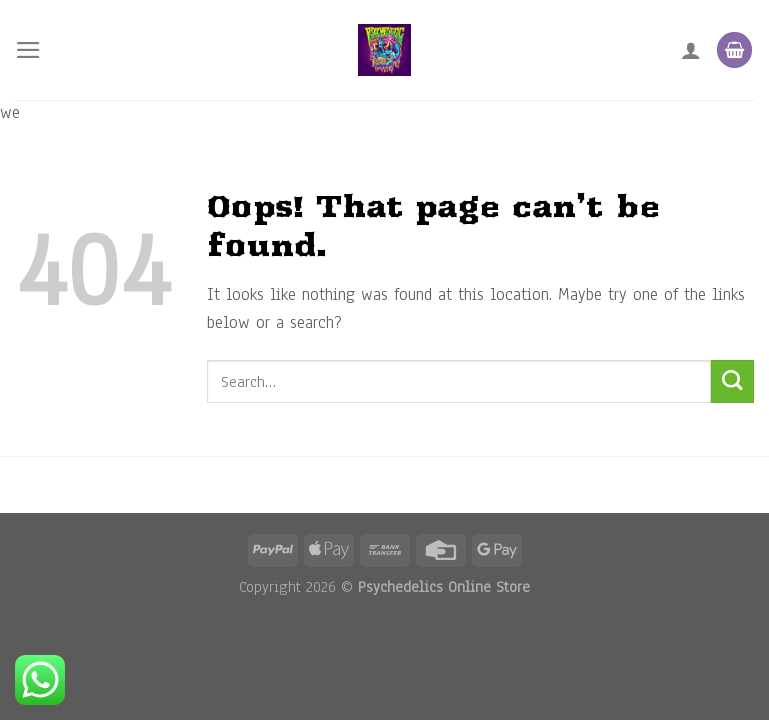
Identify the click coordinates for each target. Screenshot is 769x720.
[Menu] (28, 50)
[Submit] (732, 381)
